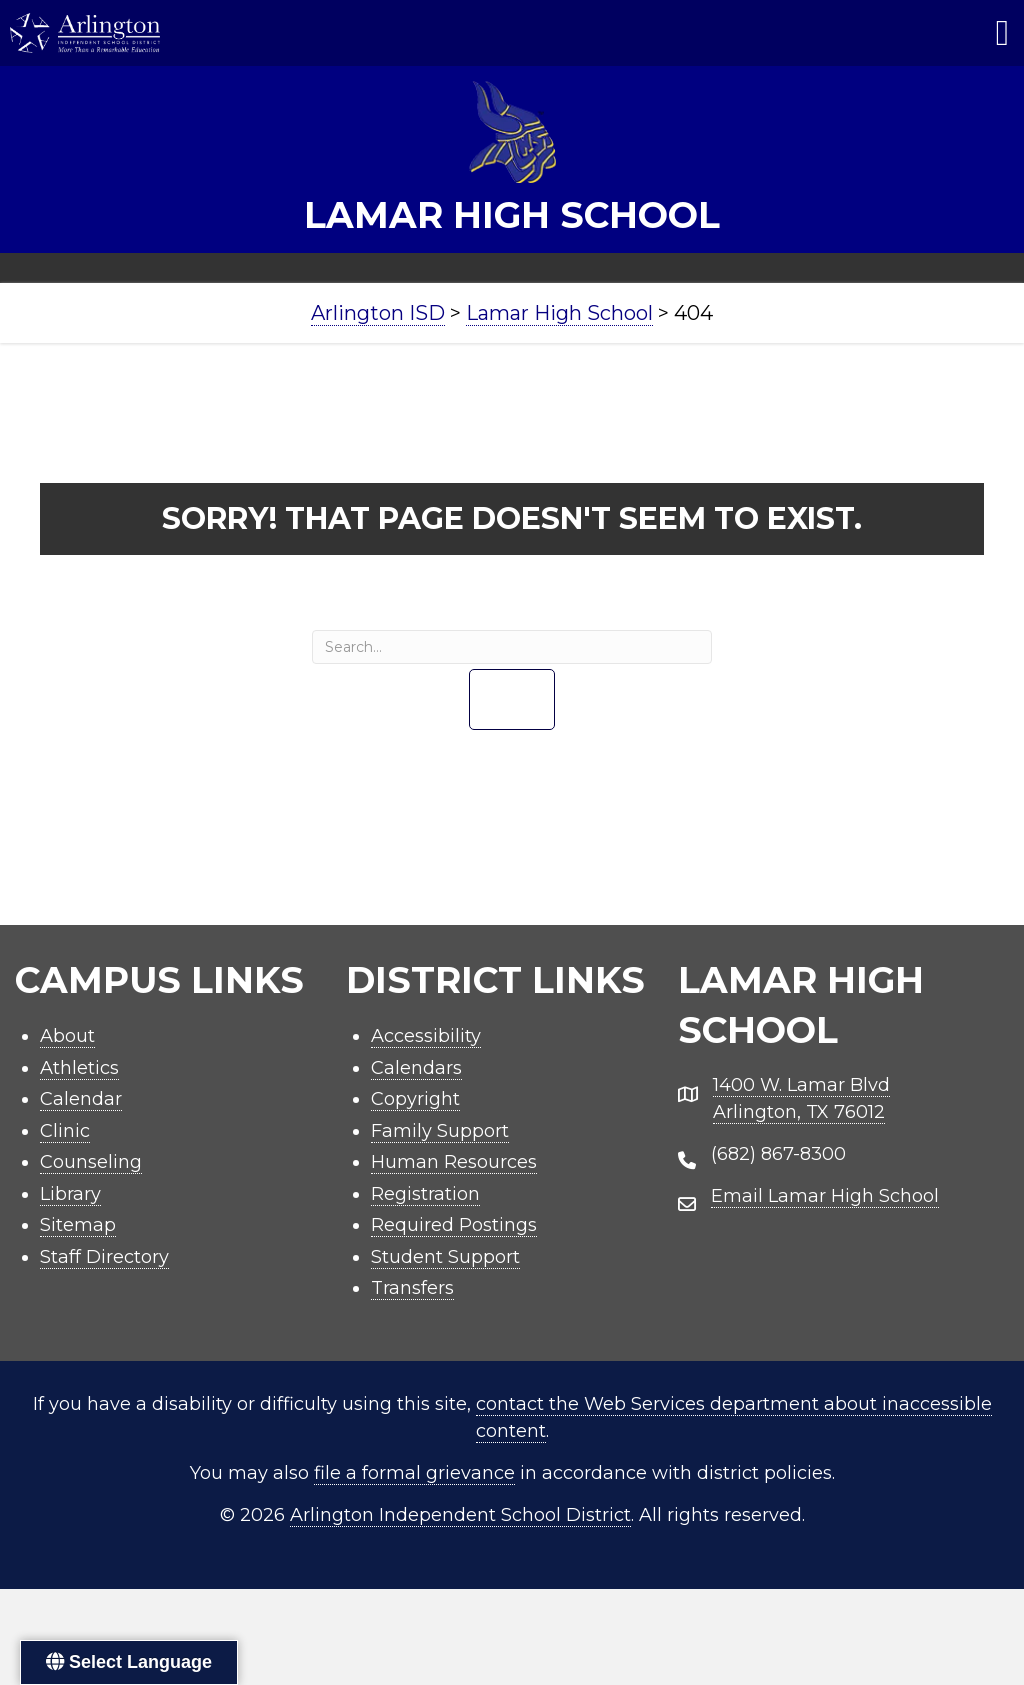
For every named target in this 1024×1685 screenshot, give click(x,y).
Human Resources (454, 1162)
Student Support (445, 1257)
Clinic (65, 1131)
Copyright (415, 1099)
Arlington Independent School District (460, 1515)
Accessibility (426, 1036)
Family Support (440, 1131)
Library (70, 1194)
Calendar (81, 1099)
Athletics (79, 1068)
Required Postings (454, 1225)
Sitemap (78, 1225)
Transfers (412, 1288)
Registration (425, 1194)
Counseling (91, 1162)
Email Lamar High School (825, 1196)
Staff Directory (104, 1257)
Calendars (416, 1068)
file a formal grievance (414, 1473)
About (67, 1036)
